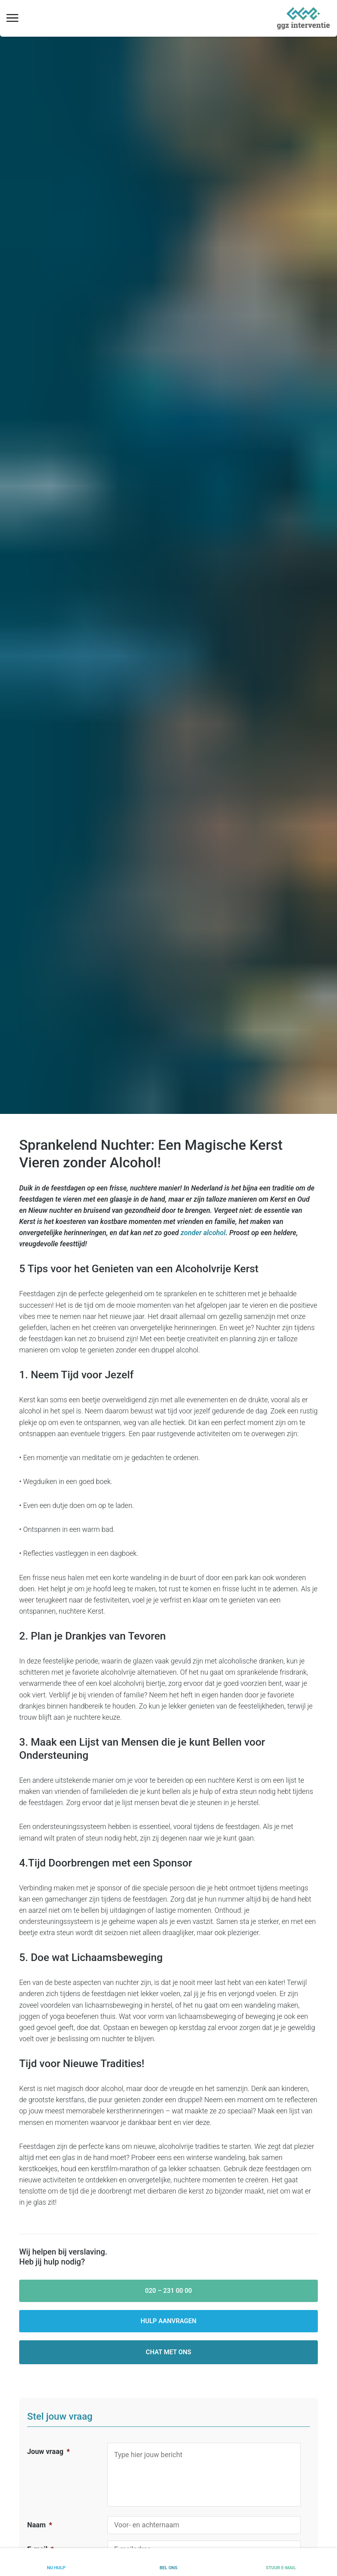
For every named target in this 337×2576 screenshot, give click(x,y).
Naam (39, 2525)
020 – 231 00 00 (168, 2290)
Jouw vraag (48, 2452)
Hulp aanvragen (168, 2321)
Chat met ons (168, 2352)
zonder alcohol (203, 1233)
